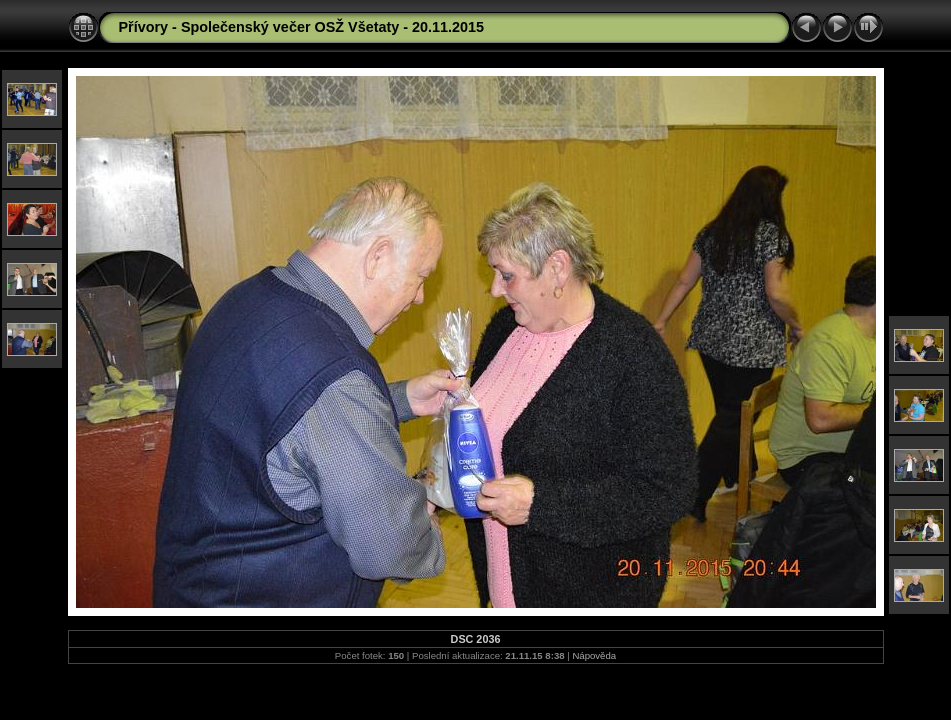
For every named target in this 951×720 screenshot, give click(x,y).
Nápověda (594, 655)
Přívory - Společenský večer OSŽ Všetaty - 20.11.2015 (302, 27)
